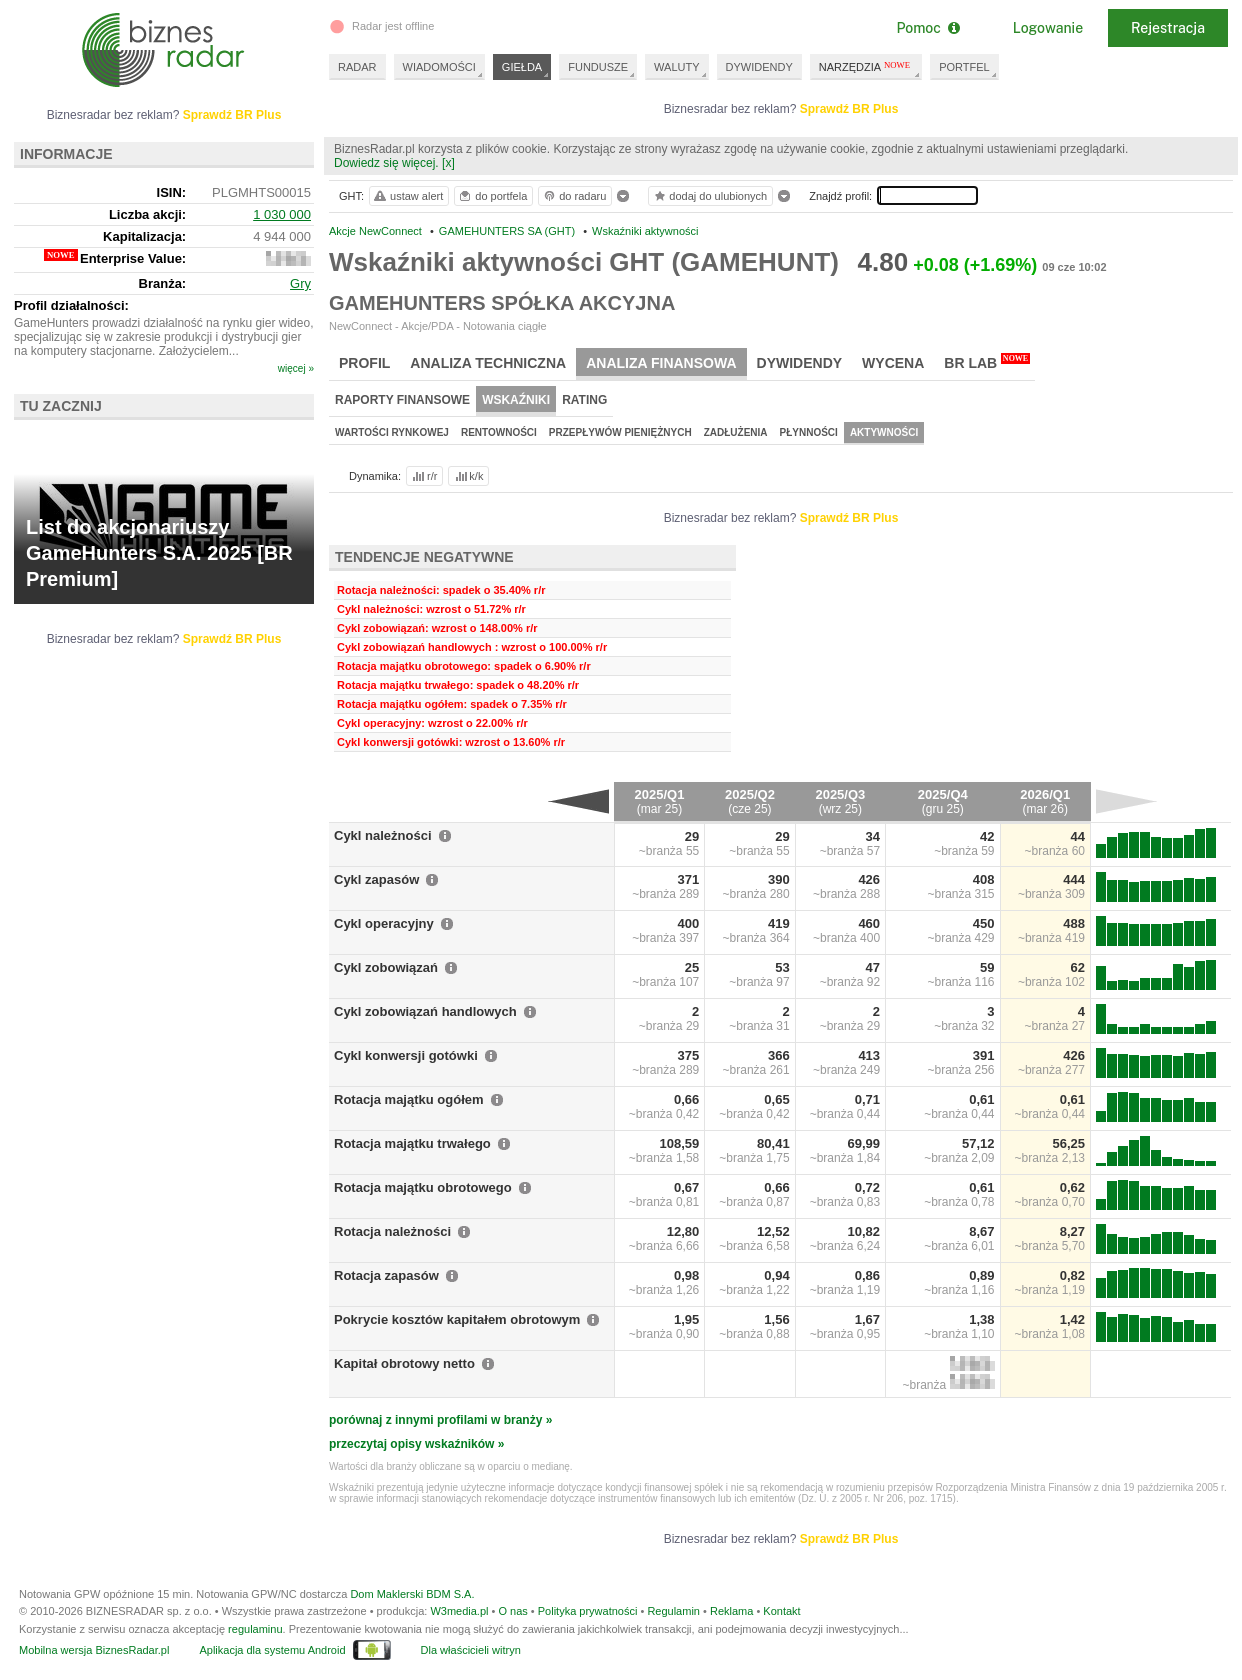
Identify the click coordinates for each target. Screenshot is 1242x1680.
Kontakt (781, 1611)
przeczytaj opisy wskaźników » (416, 1444)
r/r (423, 476)
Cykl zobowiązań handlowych (425, 1011)
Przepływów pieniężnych (620, 432)
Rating (584, 400)
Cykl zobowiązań (386, 967)
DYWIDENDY (759, 67)
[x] (448, 163)
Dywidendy (800, 363)
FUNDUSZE (598, 67)
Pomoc (927, 28)
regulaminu (255, 1629)
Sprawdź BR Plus (849, 109)
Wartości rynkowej (392, 432)
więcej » (296, 368)
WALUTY (676, 67)
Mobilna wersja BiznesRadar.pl (94, 1650)
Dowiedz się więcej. (386, 163)
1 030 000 (282, 214)
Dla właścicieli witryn (471, 1650)
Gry (300, 283)
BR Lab (987, 362)
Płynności (809, 432)
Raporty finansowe (402, 400)
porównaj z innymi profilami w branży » (440, 1420)
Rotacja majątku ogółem (409, 1099)
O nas (512, 1611)
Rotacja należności (392, 1231)
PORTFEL (964, 67)
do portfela (492, 196)
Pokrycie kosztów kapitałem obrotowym (457, 1319)
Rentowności (499, 432)
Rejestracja (1168, 28)
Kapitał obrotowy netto (404, 1363)
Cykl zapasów (376, 879)
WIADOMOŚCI (439, 67)
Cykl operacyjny (384, 923)
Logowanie (1048, 28)
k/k (468, 476)
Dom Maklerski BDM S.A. (412, 1594)
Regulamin (673, 1611)
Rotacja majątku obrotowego (423, 1187)
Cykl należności (383, 835)
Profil (364, 363)
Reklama (731, 1611)
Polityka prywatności (588, 1611)
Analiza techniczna (488, 363)
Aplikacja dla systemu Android (272, 1650)
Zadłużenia (736, 432)
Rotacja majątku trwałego (412, 1143)
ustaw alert (407, 196)
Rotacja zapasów (386, 1275)
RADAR (357, 67)
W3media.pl (459, 1611)
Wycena (893, 363)
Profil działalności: (71, 305)
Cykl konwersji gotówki (406, 1055)
